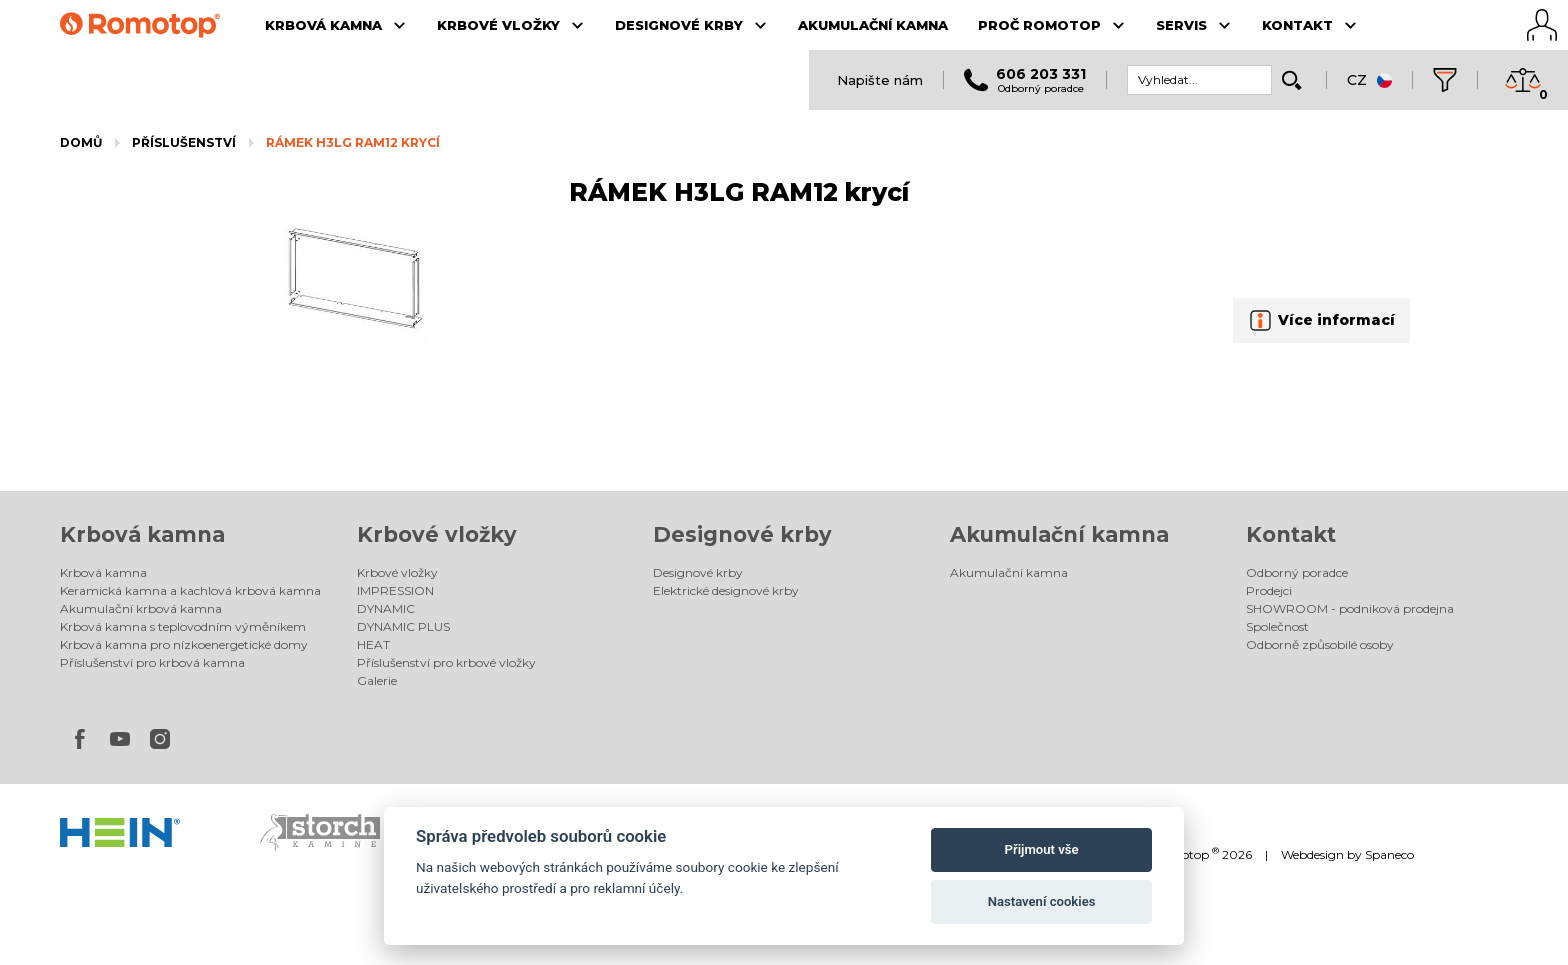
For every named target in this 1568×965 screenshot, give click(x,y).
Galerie (377, 680)
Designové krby (742, 534)
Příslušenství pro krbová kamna (152, 662)
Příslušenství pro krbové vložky (446, 662)
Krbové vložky (437, 534)
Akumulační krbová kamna (141, 608)
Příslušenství (184, 142)
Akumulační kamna (1059, 534)
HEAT (373, 644)
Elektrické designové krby (726, 590)
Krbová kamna (142, 534)
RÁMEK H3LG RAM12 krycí (353, 142)
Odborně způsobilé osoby (1320, 644)
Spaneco (1389, 854)
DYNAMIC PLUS (403, 626)
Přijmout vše (1042, 849)
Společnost (1277, 626)
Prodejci (1269, 590)
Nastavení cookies (1042, 901)
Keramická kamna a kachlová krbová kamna (190, 590)
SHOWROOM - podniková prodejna (1350, 608)
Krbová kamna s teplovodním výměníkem (183, 626)
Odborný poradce (1297, 572)
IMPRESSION (395, 590)
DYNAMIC (386, 608)
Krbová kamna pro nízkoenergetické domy (184, 644)
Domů (81, 142)
